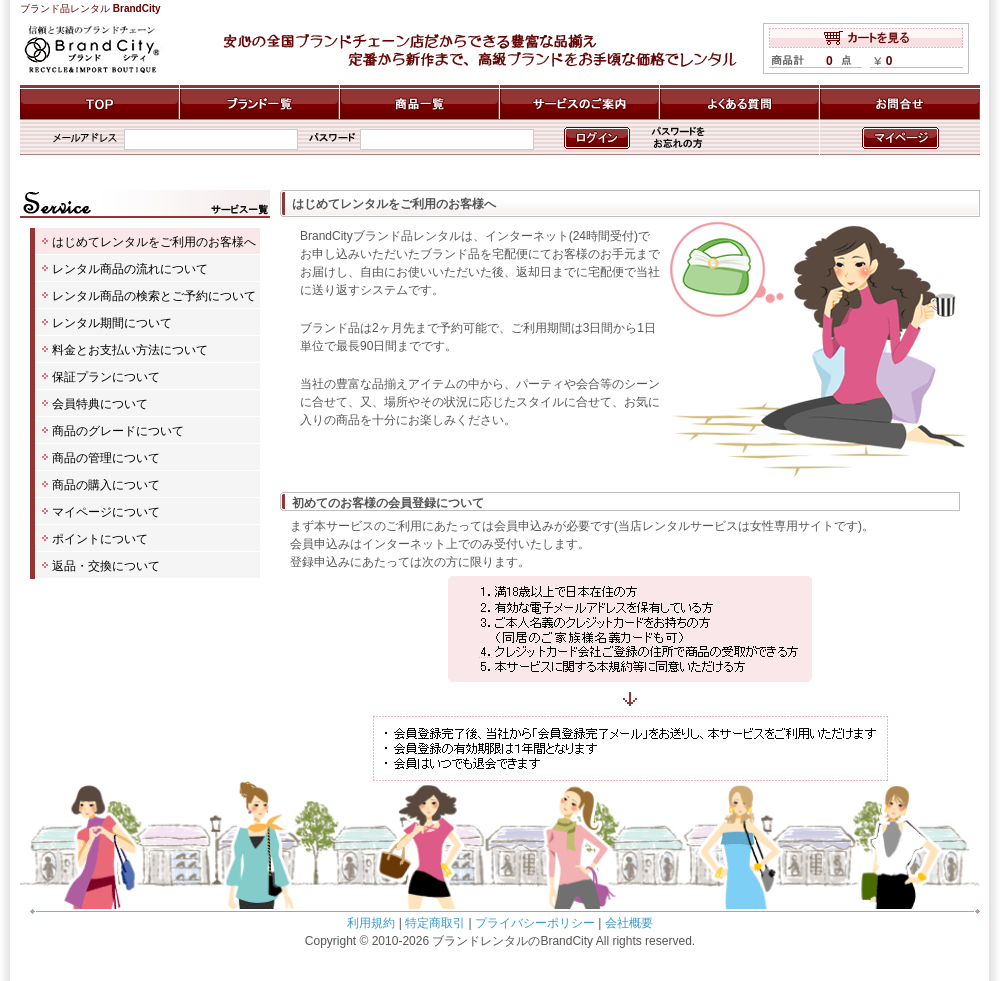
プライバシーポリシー (535, 923)
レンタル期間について (112, 323)
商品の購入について (106, 485)
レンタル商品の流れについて (130, 269)
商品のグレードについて (118, 431)
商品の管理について (106, 458)
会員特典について (100, 404)
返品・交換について (106, 566)
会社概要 (629, 923)
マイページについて (106, 512)
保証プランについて (106, 377)
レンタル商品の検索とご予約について (154, 296)
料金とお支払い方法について (130, 350)
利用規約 (371, 923)
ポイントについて (100, 539)
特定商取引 (435, 923)
